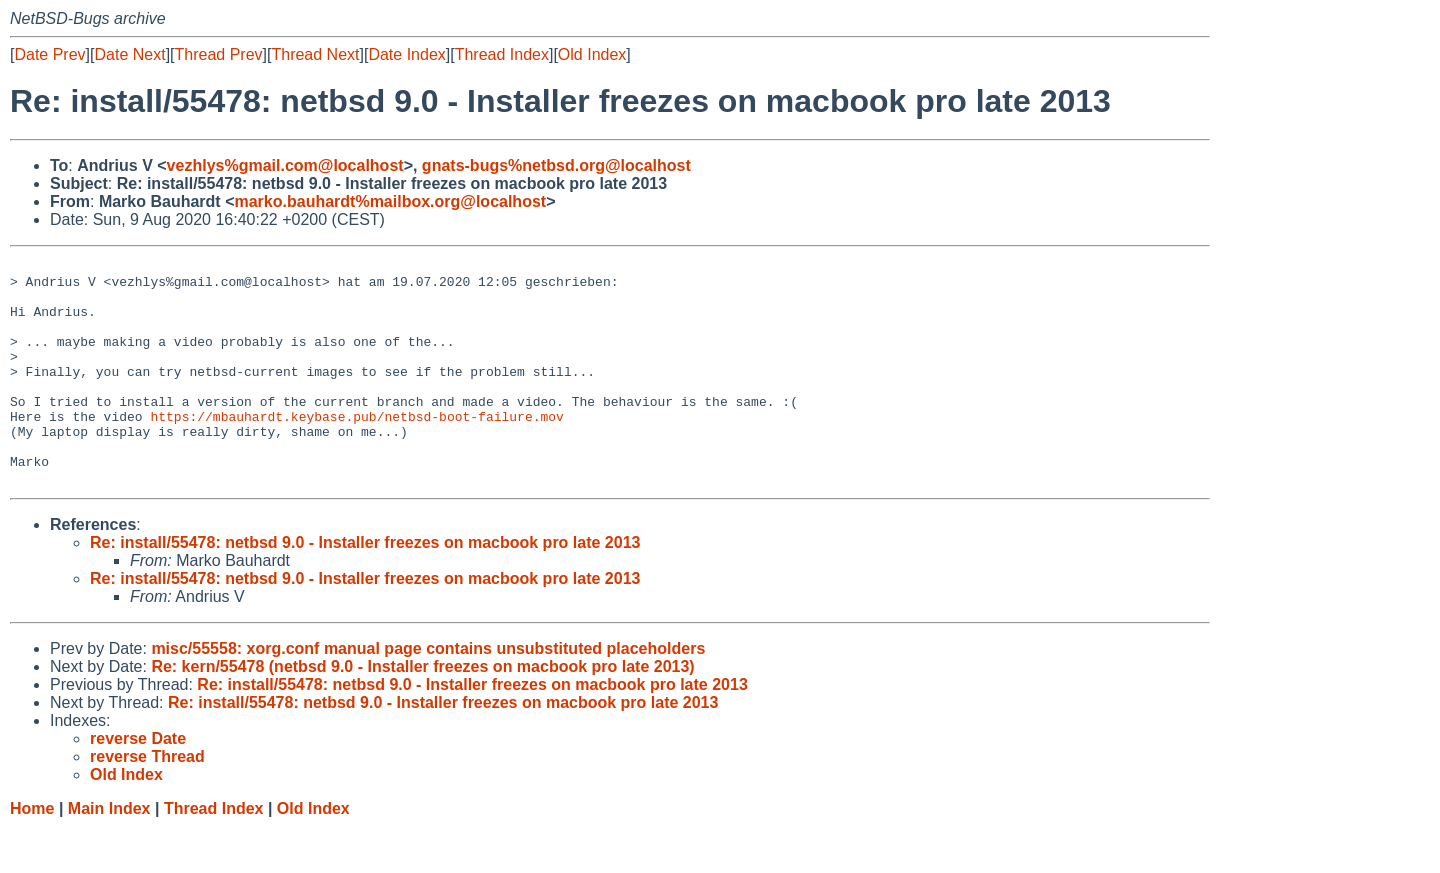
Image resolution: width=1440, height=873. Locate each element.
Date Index (406, 54)
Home (32, 853)
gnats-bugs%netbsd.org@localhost (556, 165)
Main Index (109, 853)
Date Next (129, 54)
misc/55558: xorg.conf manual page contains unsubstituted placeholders (428, 693)
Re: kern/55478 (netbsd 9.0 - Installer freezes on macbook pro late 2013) (422, 711)
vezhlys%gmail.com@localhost (285, 165)
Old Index (592, 54)
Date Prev (49, 54)
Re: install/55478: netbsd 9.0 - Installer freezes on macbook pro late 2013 (365, 587)
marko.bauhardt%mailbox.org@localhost (390, 201)
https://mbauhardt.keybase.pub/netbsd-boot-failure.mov (356, 449)
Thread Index (502, 54)
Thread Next (315, 54)
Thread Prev (219, 54)
